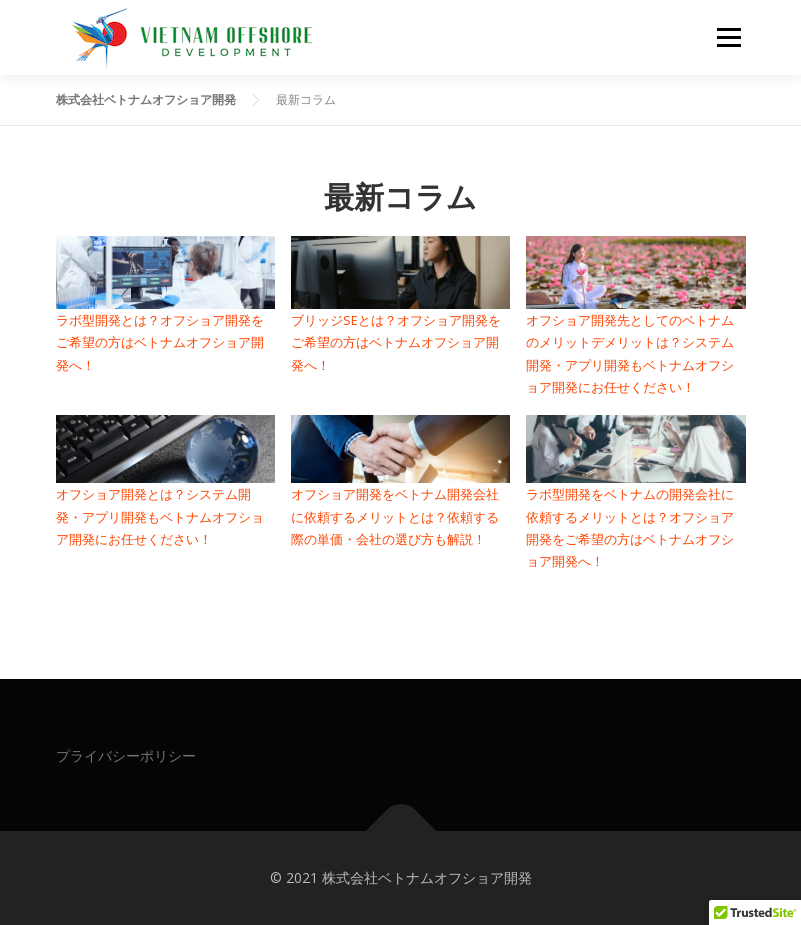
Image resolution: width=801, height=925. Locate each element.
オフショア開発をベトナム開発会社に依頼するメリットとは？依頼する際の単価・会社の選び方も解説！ (395, 516)
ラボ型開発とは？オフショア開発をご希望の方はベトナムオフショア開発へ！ (160, 342)
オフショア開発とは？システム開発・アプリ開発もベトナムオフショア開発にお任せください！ (160, 516)
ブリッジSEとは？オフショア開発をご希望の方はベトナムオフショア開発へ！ (396, 342)
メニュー (728, 37)
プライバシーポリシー (126, 755)
